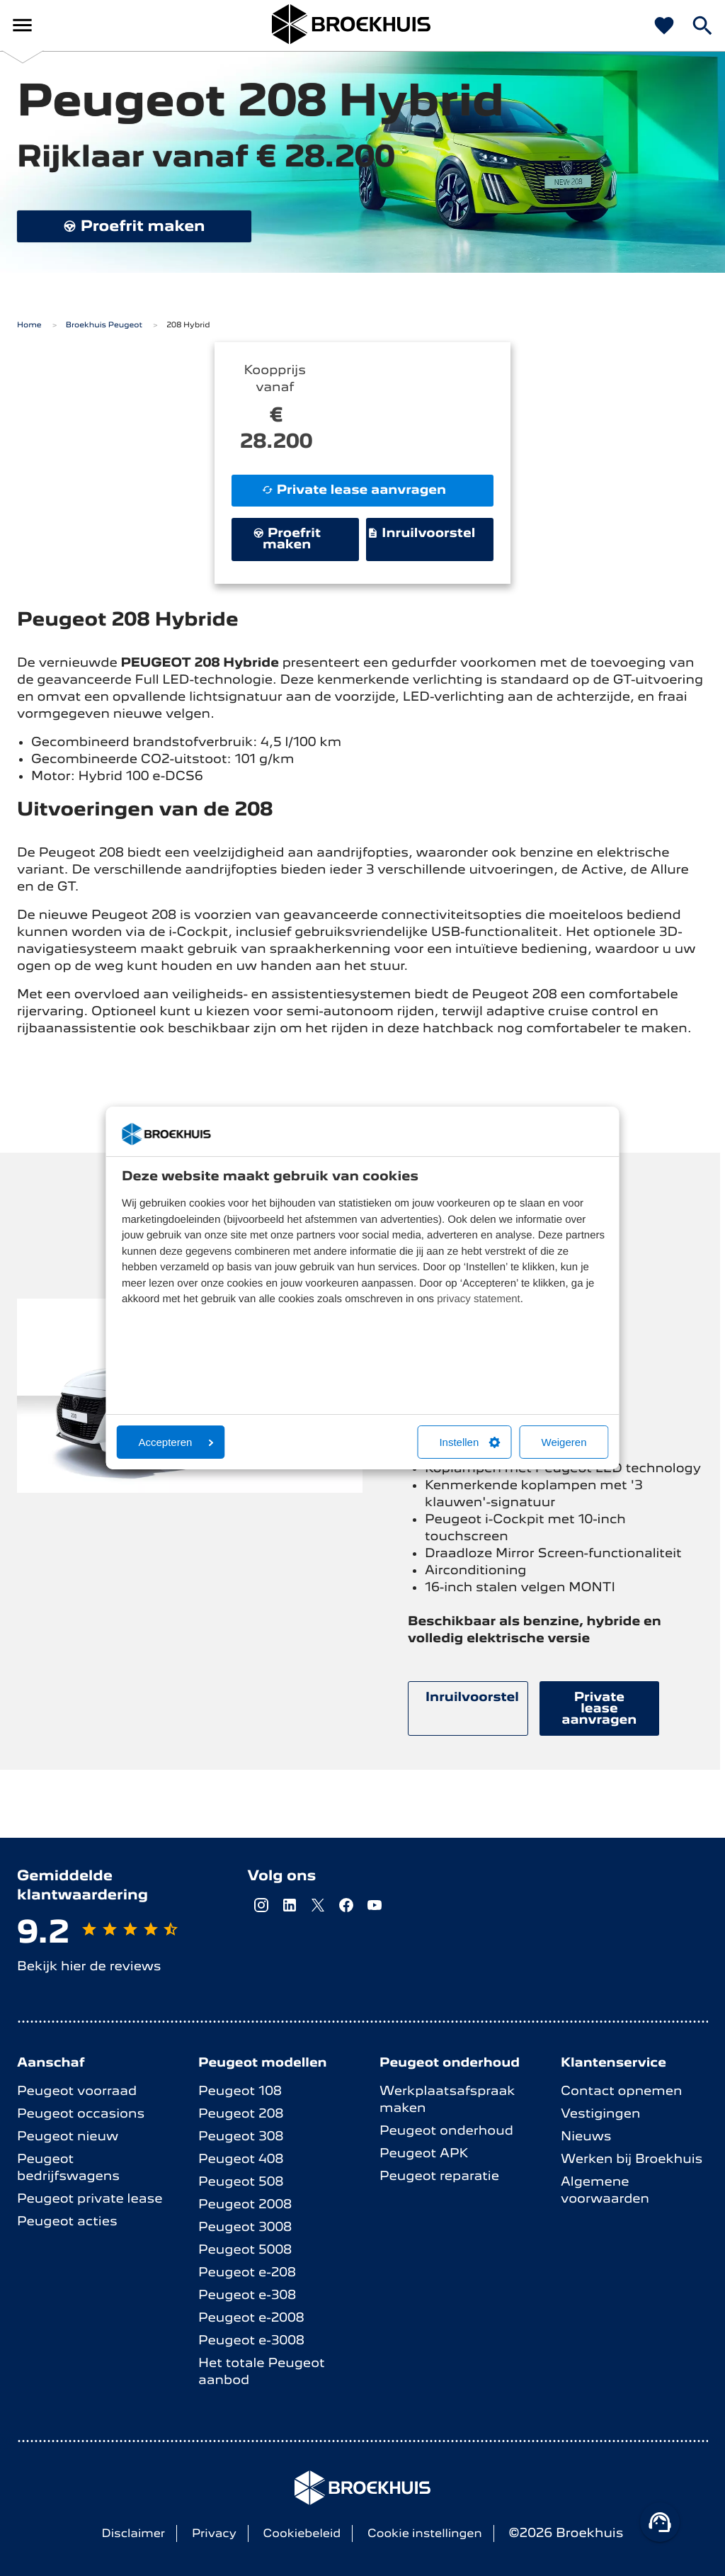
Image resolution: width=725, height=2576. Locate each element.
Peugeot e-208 (247, 2272)
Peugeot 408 (240, 2159)
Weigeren (564, 1442)
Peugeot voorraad (77, 2091)
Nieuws (586, 2136)
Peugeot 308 (240, 2136)
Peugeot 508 (240, 2181)
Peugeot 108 (240, 2091)
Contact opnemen (622, 2091)
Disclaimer (134, 2533)
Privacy (214, 2533)
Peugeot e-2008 (251, 2317)
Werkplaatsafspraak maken (447, 2099)
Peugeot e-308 (247, 2295)
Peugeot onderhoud (446, 2130)
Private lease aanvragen (354, 489)
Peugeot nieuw (67, 2136)
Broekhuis (83, 25)
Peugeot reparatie (439, 2176)
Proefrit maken (134, 226)
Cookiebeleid (302, 2533)
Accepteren (176, 1442)
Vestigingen (600, 2113)
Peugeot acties (67, 2221)
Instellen (469, 1442)
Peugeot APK (423, 2153)
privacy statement (478, 1299)
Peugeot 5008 (245, 2249)
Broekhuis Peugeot (104, 324)
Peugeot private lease (89, 2198)
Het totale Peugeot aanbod (261, 2372)
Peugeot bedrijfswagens (68, 2168)
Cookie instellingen (424, 2533)
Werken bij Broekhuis (631, 2159)
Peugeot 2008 (245, 2204)
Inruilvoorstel (421, 533)
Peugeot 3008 (245, 2227)
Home (29, 324)
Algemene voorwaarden (605, 2190)
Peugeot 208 (240, 2113)
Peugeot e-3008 (251, 2340)
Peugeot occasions (80, 2113)
